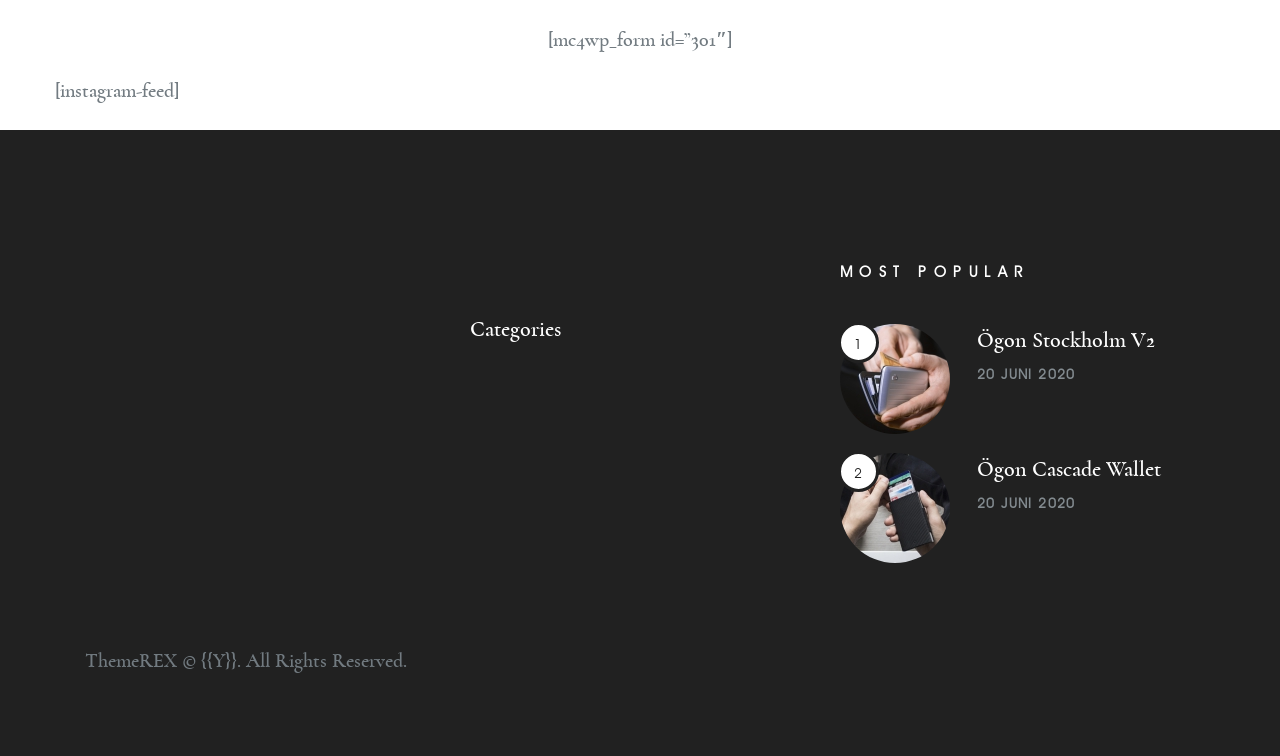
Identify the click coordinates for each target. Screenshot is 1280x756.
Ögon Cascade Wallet (1069, 469)
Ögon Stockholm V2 (1066, 340)
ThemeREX (131, 661)
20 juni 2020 (1026, 374)
